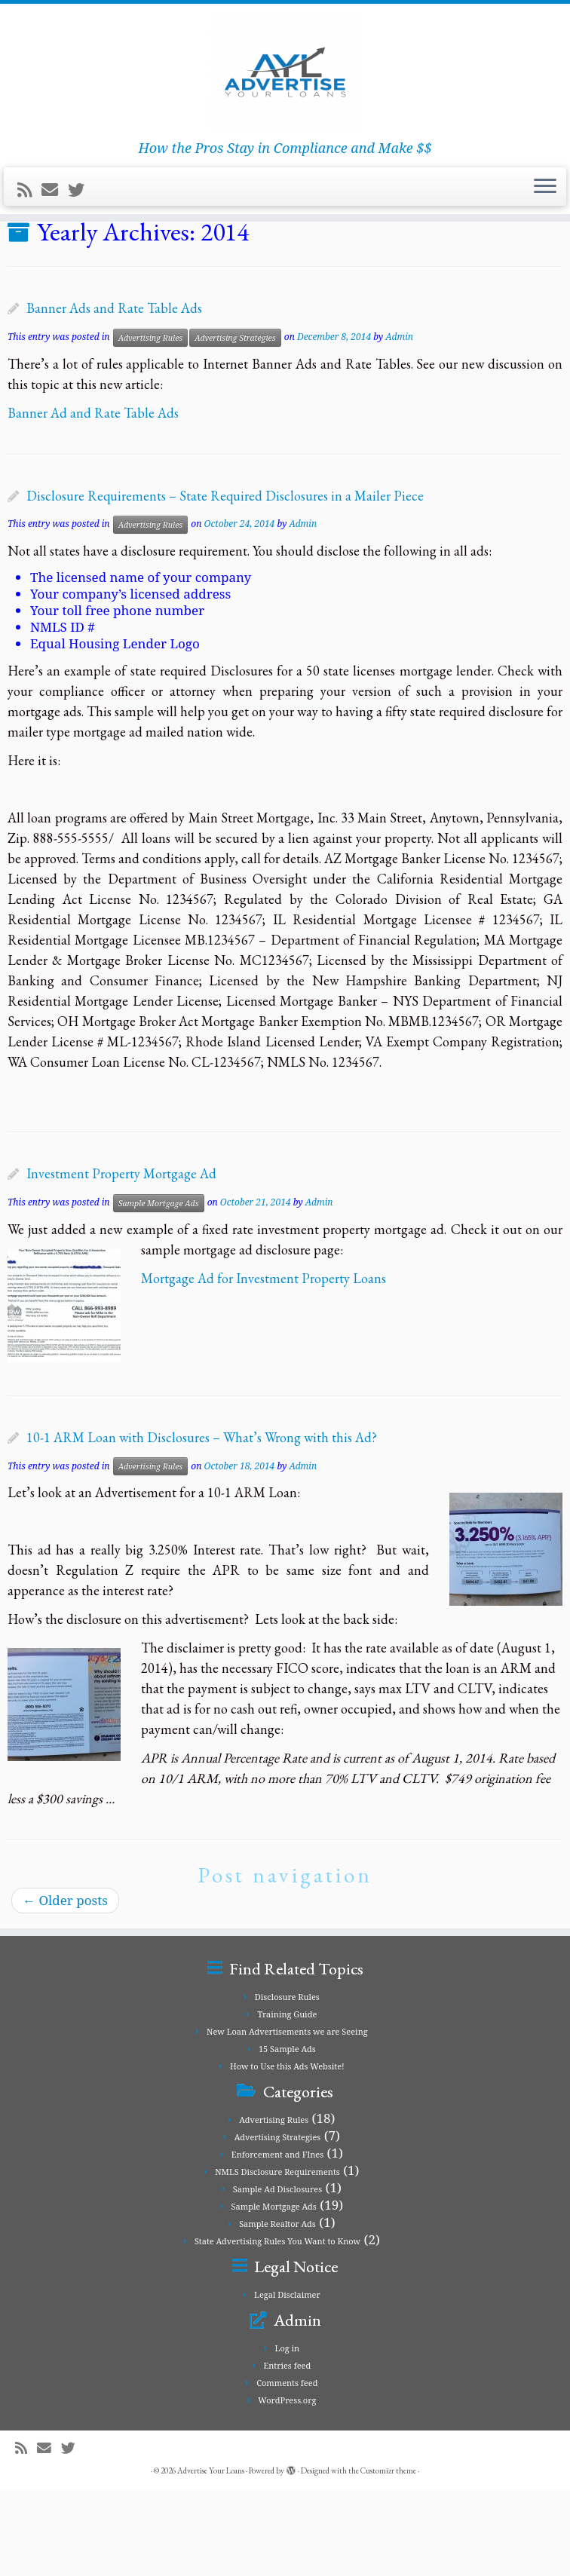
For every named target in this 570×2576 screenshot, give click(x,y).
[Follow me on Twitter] (81, 218)
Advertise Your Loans (210, 2557)
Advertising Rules (150, 423)
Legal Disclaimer (287, 2381)
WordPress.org (287, 2486)
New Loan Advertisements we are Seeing (181, 280)
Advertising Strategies (235, 423)
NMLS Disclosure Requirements (277, 2258)
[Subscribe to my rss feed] (29, 218)
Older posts (65, 1987)
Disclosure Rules (287, 2083)
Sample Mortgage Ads (158, 1289)
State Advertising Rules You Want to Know (277, 2327)
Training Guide (287, 2100)
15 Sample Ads (287, 2135)
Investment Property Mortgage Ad (121, 1260)
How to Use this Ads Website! (287, 2152)
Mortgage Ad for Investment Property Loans (263, 1364)
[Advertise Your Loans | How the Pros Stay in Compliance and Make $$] (285, 86)
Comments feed (286, 2469)
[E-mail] (54, 218)
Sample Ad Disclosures (277, 2275)
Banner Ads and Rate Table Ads (114, 394)
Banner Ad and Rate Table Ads (93, 498)
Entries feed (287, 2452)
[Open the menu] (545, 216)
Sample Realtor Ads (277, 2310)
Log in (287, 2434)
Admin (399, 423)
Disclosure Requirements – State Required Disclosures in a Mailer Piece (225, 581)
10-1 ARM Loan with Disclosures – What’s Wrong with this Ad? (201, 1524)
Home (26, 280)
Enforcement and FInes (277, 2241)
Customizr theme (388, 2557)
